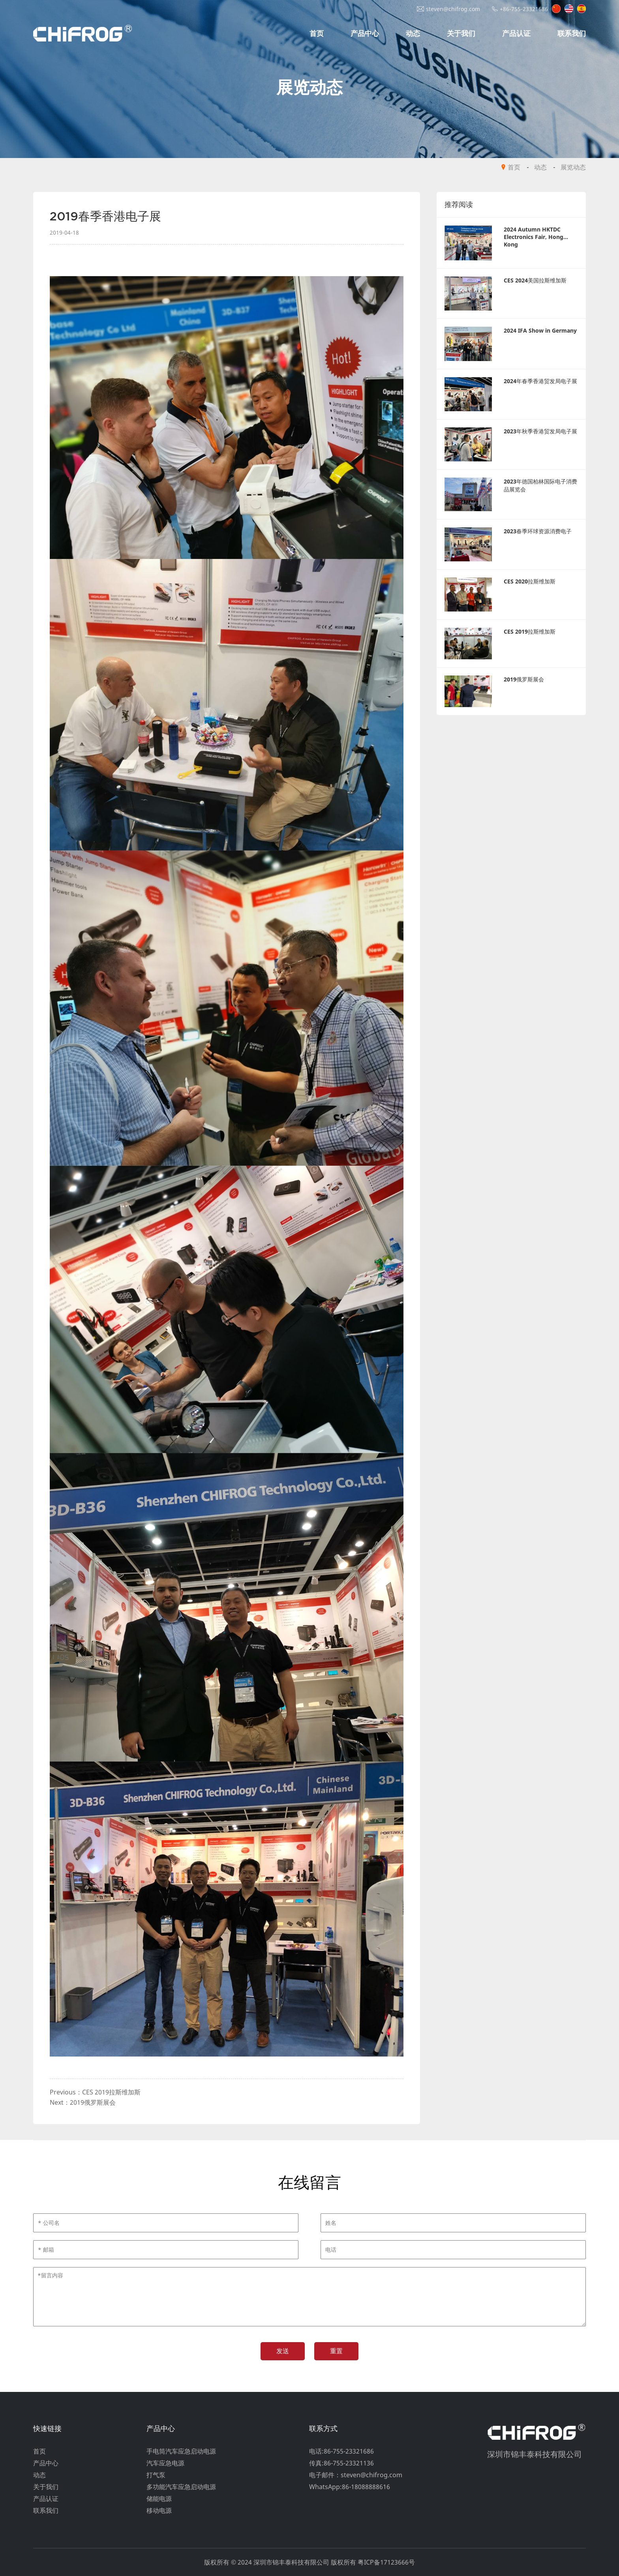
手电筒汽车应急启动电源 (181, 2451)
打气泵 (155, 2475)
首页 (317, 33)
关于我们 (461, 33)
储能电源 (159, 2498)
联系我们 (571, 33)
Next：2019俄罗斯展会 (83, 2102)
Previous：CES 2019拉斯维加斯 (95, 2092)
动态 (413, 33)
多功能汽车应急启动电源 (181, 2486)
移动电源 (159, 2510)
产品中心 (365, 33)
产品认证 (516, 33)
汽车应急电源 (165, 2463)
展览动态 (573, 167)
